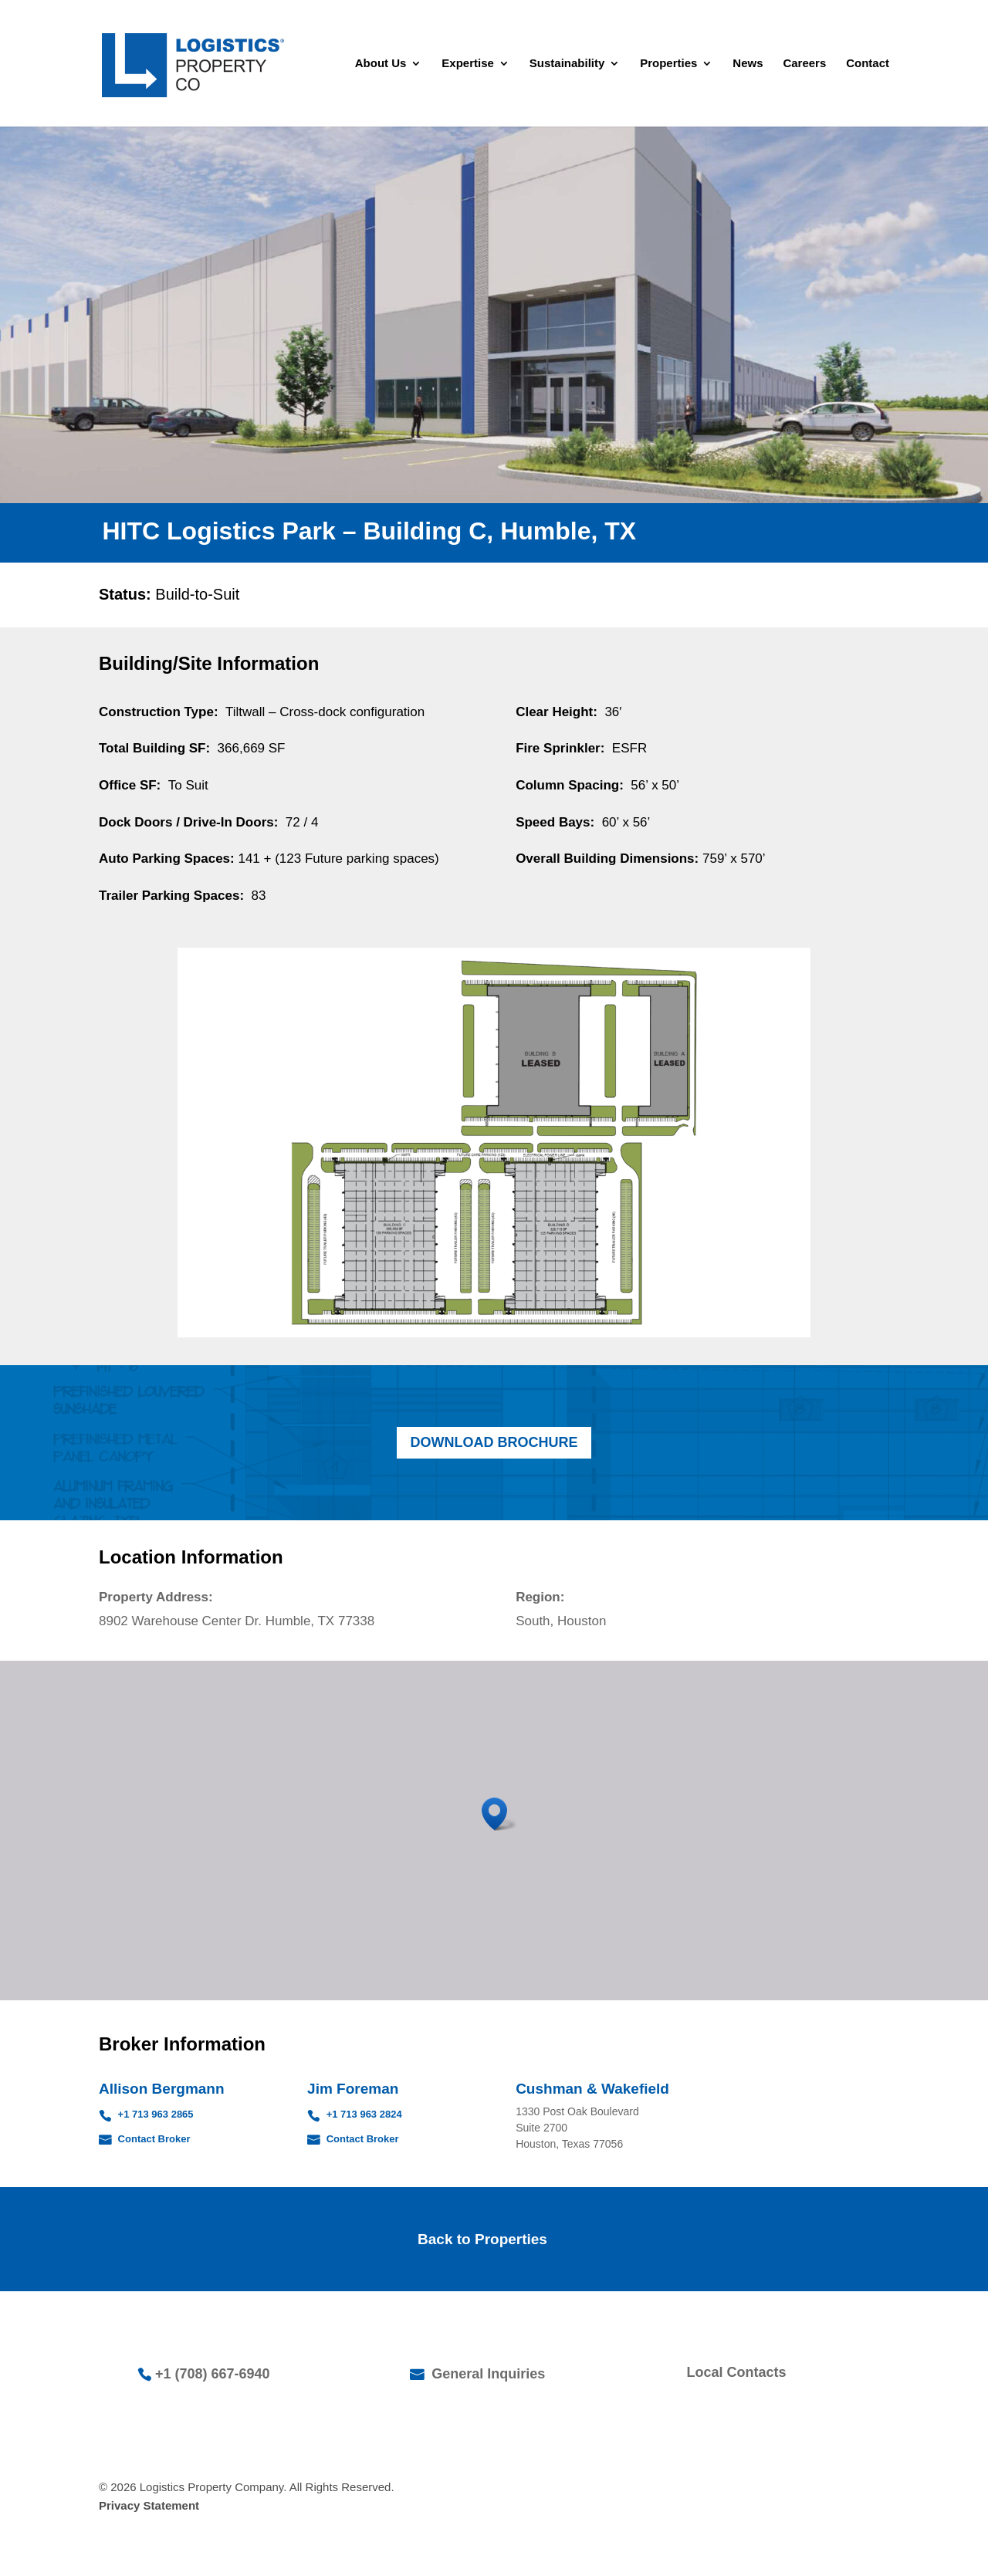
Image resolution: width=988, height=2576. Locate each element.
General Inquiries (486, 2374)
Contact (867, 63)
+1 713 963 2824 (362, 2114)
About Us (381, 63)
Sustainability (567, 63)
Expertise (468, 63)
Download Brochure (494, 1442)
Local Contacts (737, 2372)
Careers (804, 63)
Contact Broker (153, 2139)
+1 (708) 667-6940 (212, 2374)
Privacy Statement (149, 2505)
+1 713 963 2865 (154, 2114)
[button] (499, 1814)
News (748, 63)
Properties (668, 63)
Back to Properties (482, 2239)
